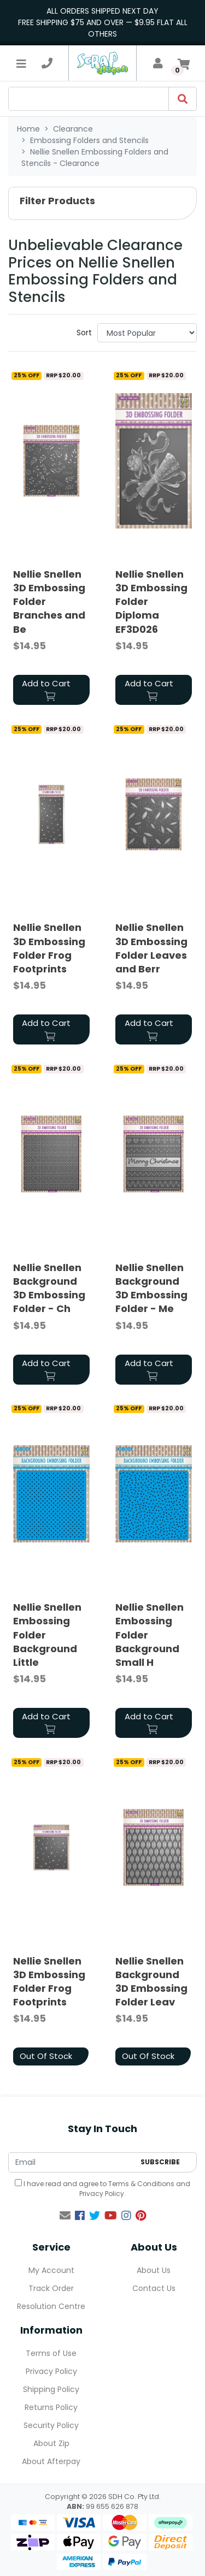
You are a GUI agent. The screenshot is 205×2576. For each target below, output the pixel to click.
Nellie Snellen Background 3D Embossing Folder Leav (151, 1981)
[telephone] (47, 63)
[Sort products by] (147, 332)
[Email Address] (71, 2162)
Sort (84, 332)
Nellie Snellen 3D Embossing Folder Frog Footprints (49, 948)
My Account (51, 2270)
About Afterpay (51, 2461)
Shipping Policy (51, 2389)
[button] (102, 203)
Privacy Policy (101, 2193)
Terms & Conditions (141, 2183)
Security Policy (51, 2425)
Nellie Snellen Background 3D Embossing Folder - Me (151, 1288)
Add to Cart (46, 689)
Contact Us (153, 2288)
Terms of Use (51, 2353)
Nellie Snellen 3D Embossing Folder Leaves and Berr (151, 948)
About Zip (51, 2443)
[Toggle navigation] (21, 63)
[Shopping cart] (184, 63)
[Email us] (65, 2216)
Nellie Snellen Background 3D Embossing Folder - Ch (49, 1288)
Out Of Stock (46, 2056)
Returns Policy (51, 2407)
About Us (154, 2270)
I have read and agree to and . (102, 2188)
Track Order (51, 2288)
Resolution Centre (51, 2306)
